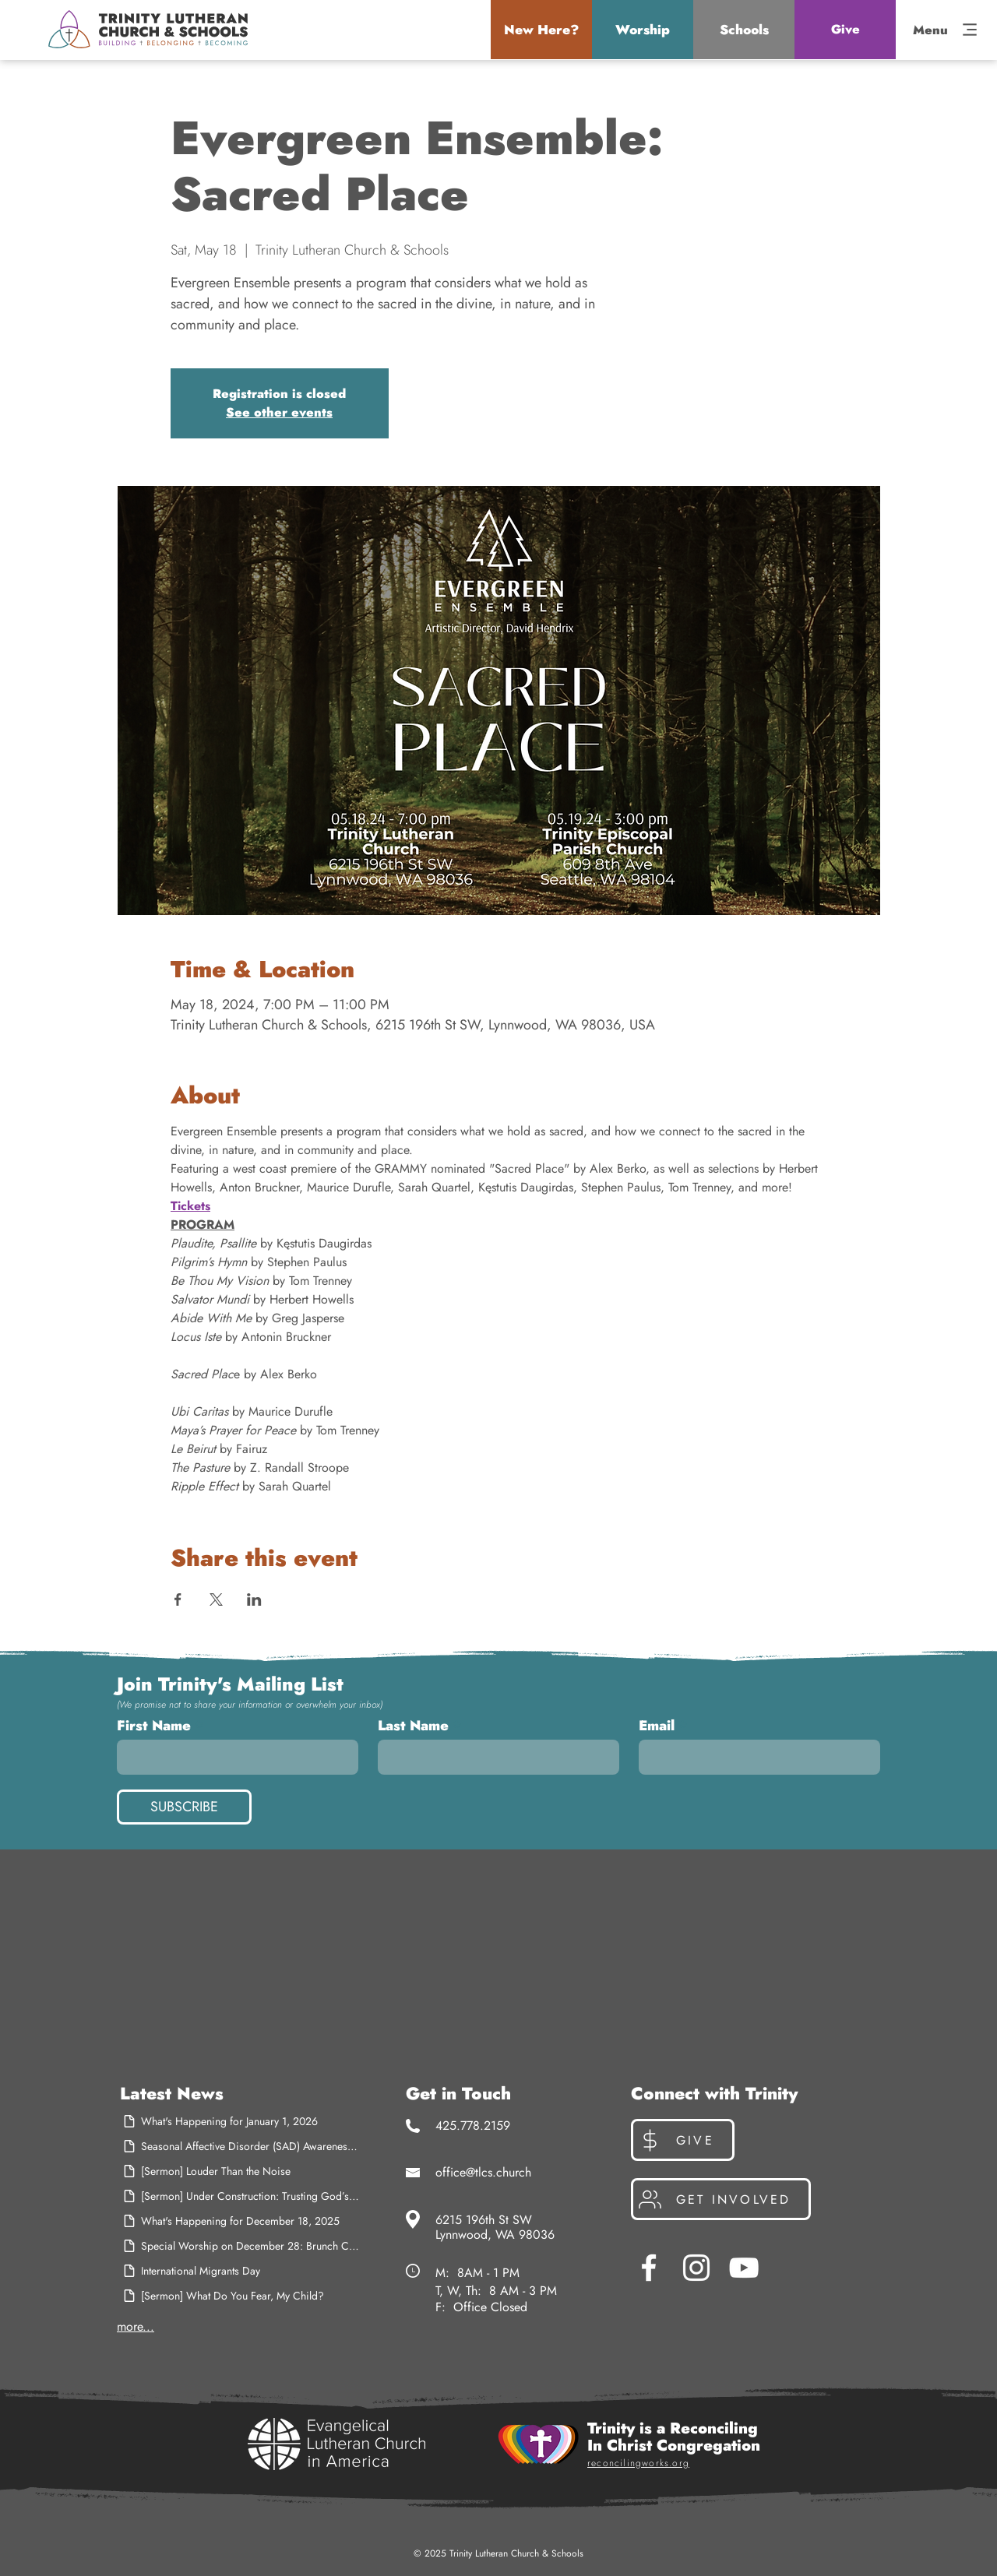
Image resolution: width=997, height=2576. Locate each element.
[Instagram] (696, 2268)
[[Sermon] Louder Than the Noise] (240, 2171)
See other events (279, 412)
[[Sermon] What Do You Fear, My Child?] (240, 2295)
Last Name (413, 1726)
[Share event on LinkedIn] (254, 1599)
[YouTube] (744, 2268)
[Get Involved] (721, 2199)
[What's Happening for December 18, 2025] (240, 2220)
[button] (541, 29)
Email (657, 1726)
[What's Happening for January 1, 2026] (240, 2121)
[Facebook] (649, 2268)
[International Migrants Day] (240, 2270)
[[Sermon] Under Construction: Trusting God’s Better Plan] (240, 2196)
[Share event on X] (216, 1599)
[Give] (845, 29)
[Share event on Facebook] (178, 1599)
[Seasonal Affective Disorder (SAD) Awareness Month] (240, 2146)
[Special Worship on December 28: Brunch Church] (240, 2245)
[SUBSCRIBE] (184, 1807)
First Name (154, 1726)
